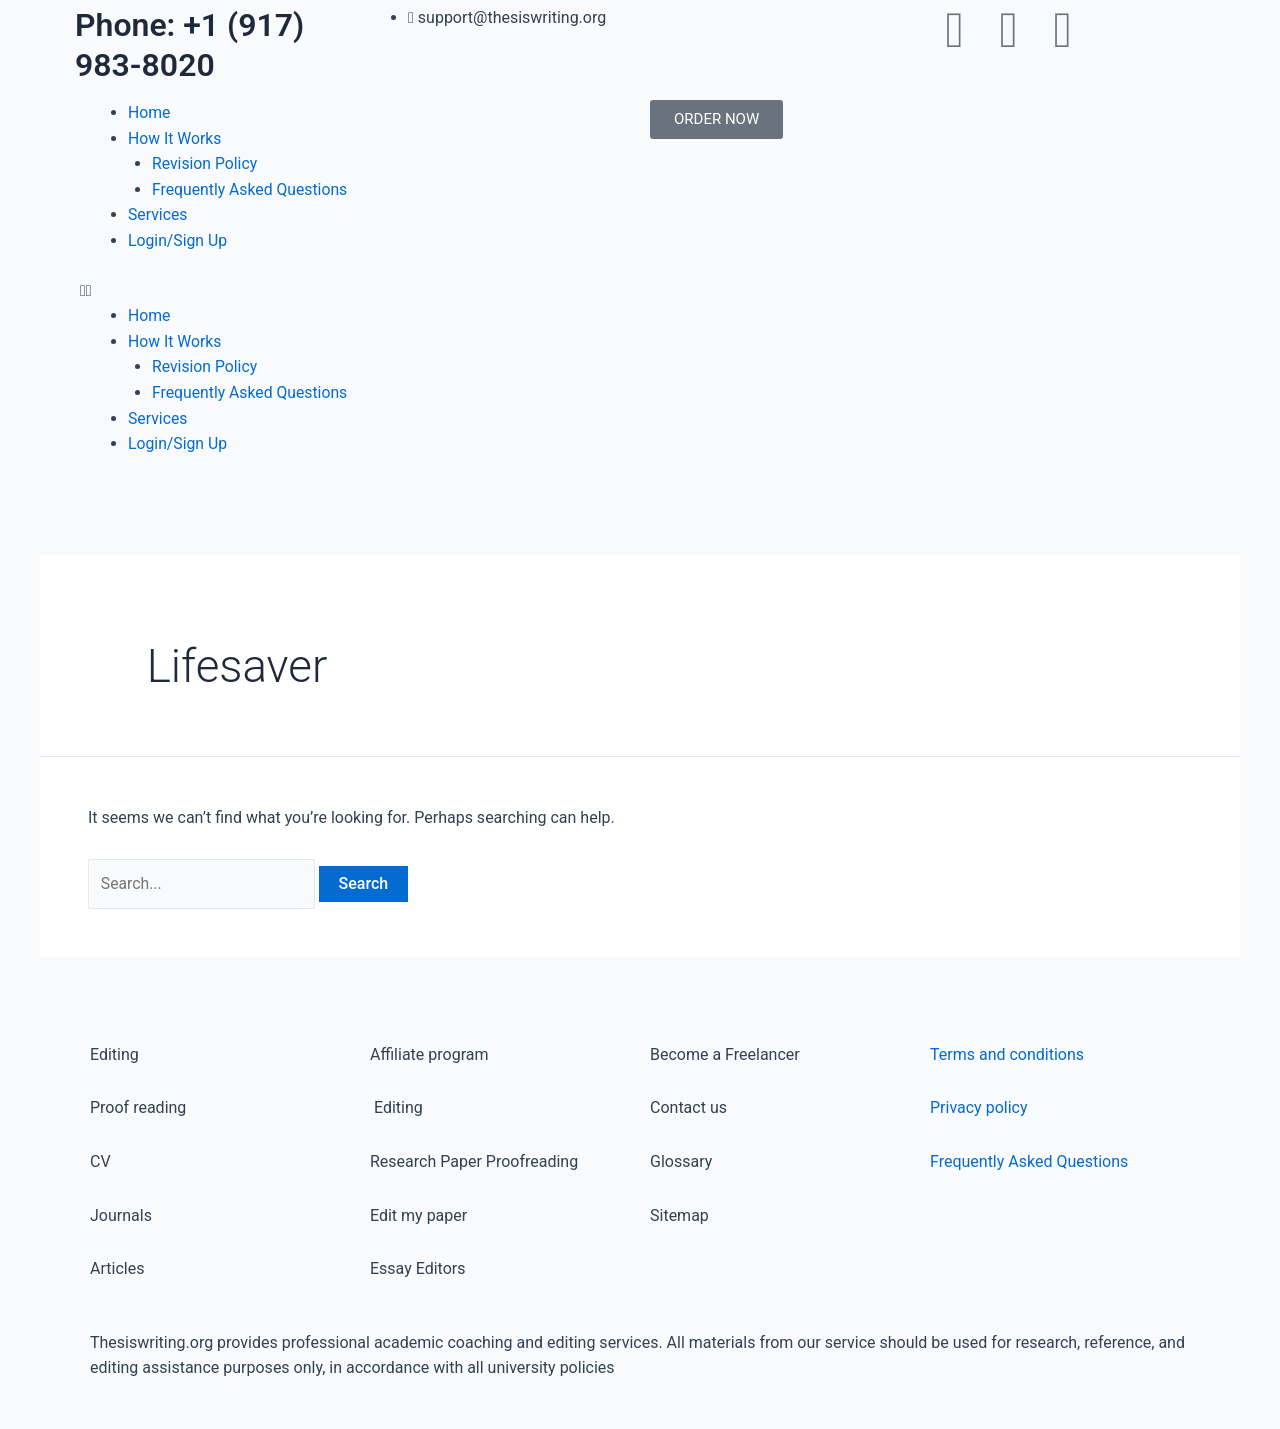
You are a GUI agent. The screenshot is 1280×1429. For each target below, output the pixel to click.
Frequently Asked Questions (251, 189)
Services (158, 214)
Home (149, 112)
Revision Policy (205, 163)
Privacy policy (979, 1108)
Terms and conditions (1007, 1054)
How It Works (175, 138)
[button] (355, 291)
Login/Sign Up (178, 240)
